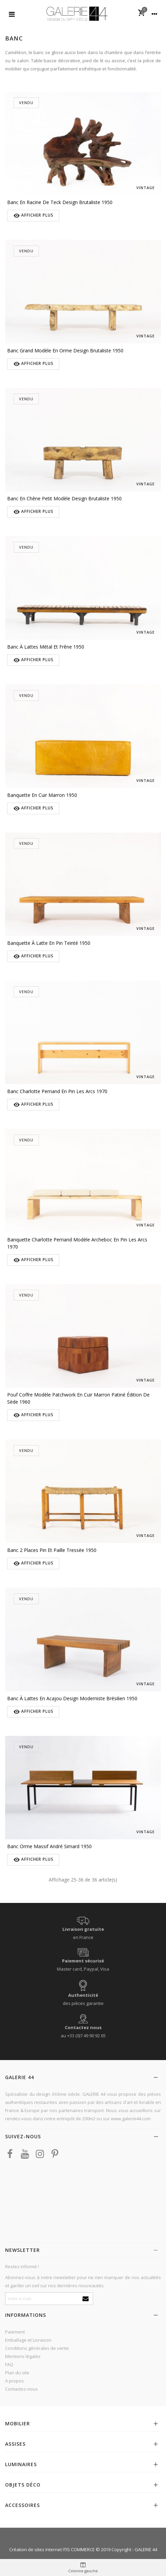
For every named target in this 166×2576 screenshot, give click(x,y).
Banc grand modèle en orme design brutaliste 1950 (65, 350)
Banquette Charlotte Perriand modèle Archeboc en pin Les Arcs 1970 (77, 1243)
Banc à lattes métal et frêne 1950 (45, 646)
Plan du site (17, 2373)
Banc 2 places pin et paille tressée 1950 (51, 1550)
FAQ (9, 2364)
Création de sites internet (35, 2549)
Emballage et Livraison (28, 2340)
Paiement (15, 2332)
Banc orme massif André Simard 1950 (49, 1846)
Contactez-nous (21, 2389)
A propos (14, 2381)
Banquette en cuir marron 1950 (42, 795)
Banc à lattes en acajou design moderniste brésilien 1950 (72, 1698)
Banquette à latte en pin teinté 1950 (48, 943)
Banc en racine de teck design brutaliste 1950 (59, 202)
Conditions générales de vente (37, 2348)
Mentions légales (23, 2356)
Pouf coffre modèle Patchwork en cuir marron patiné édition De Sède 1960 (78, 1398)
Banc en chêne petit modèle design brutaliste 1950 (64, 498)
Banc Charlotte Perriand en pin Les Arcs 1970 (57, 1091)
